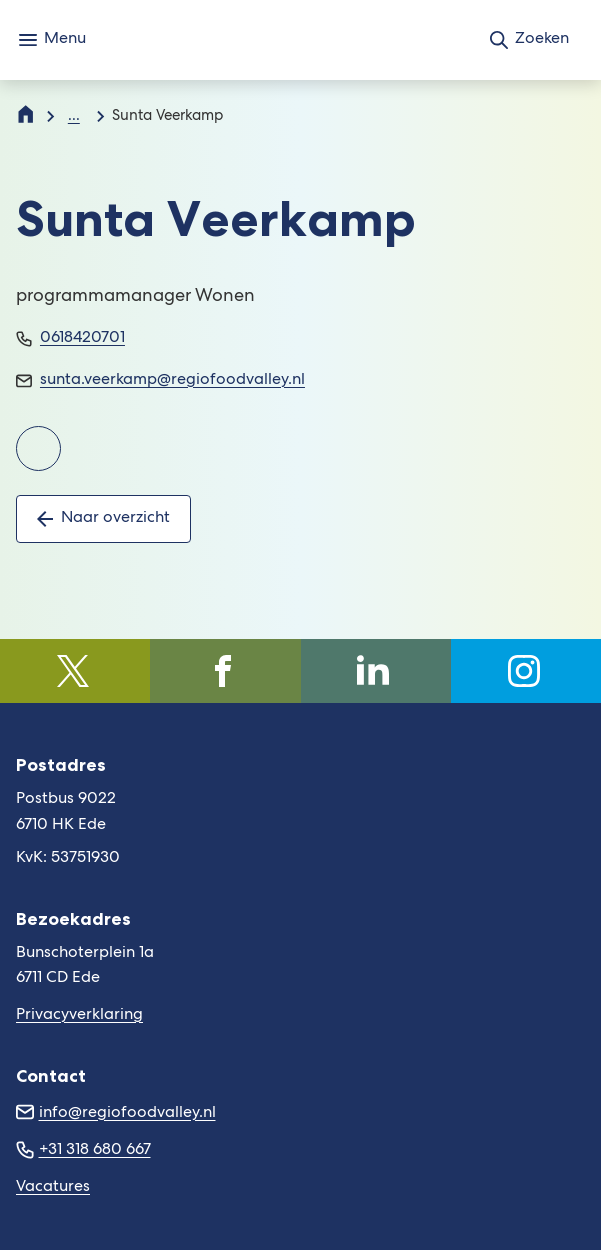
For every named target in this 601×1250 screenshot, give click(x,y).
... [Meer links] (74, 117)
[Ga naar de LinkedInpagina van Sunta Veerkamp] (38, 448)
